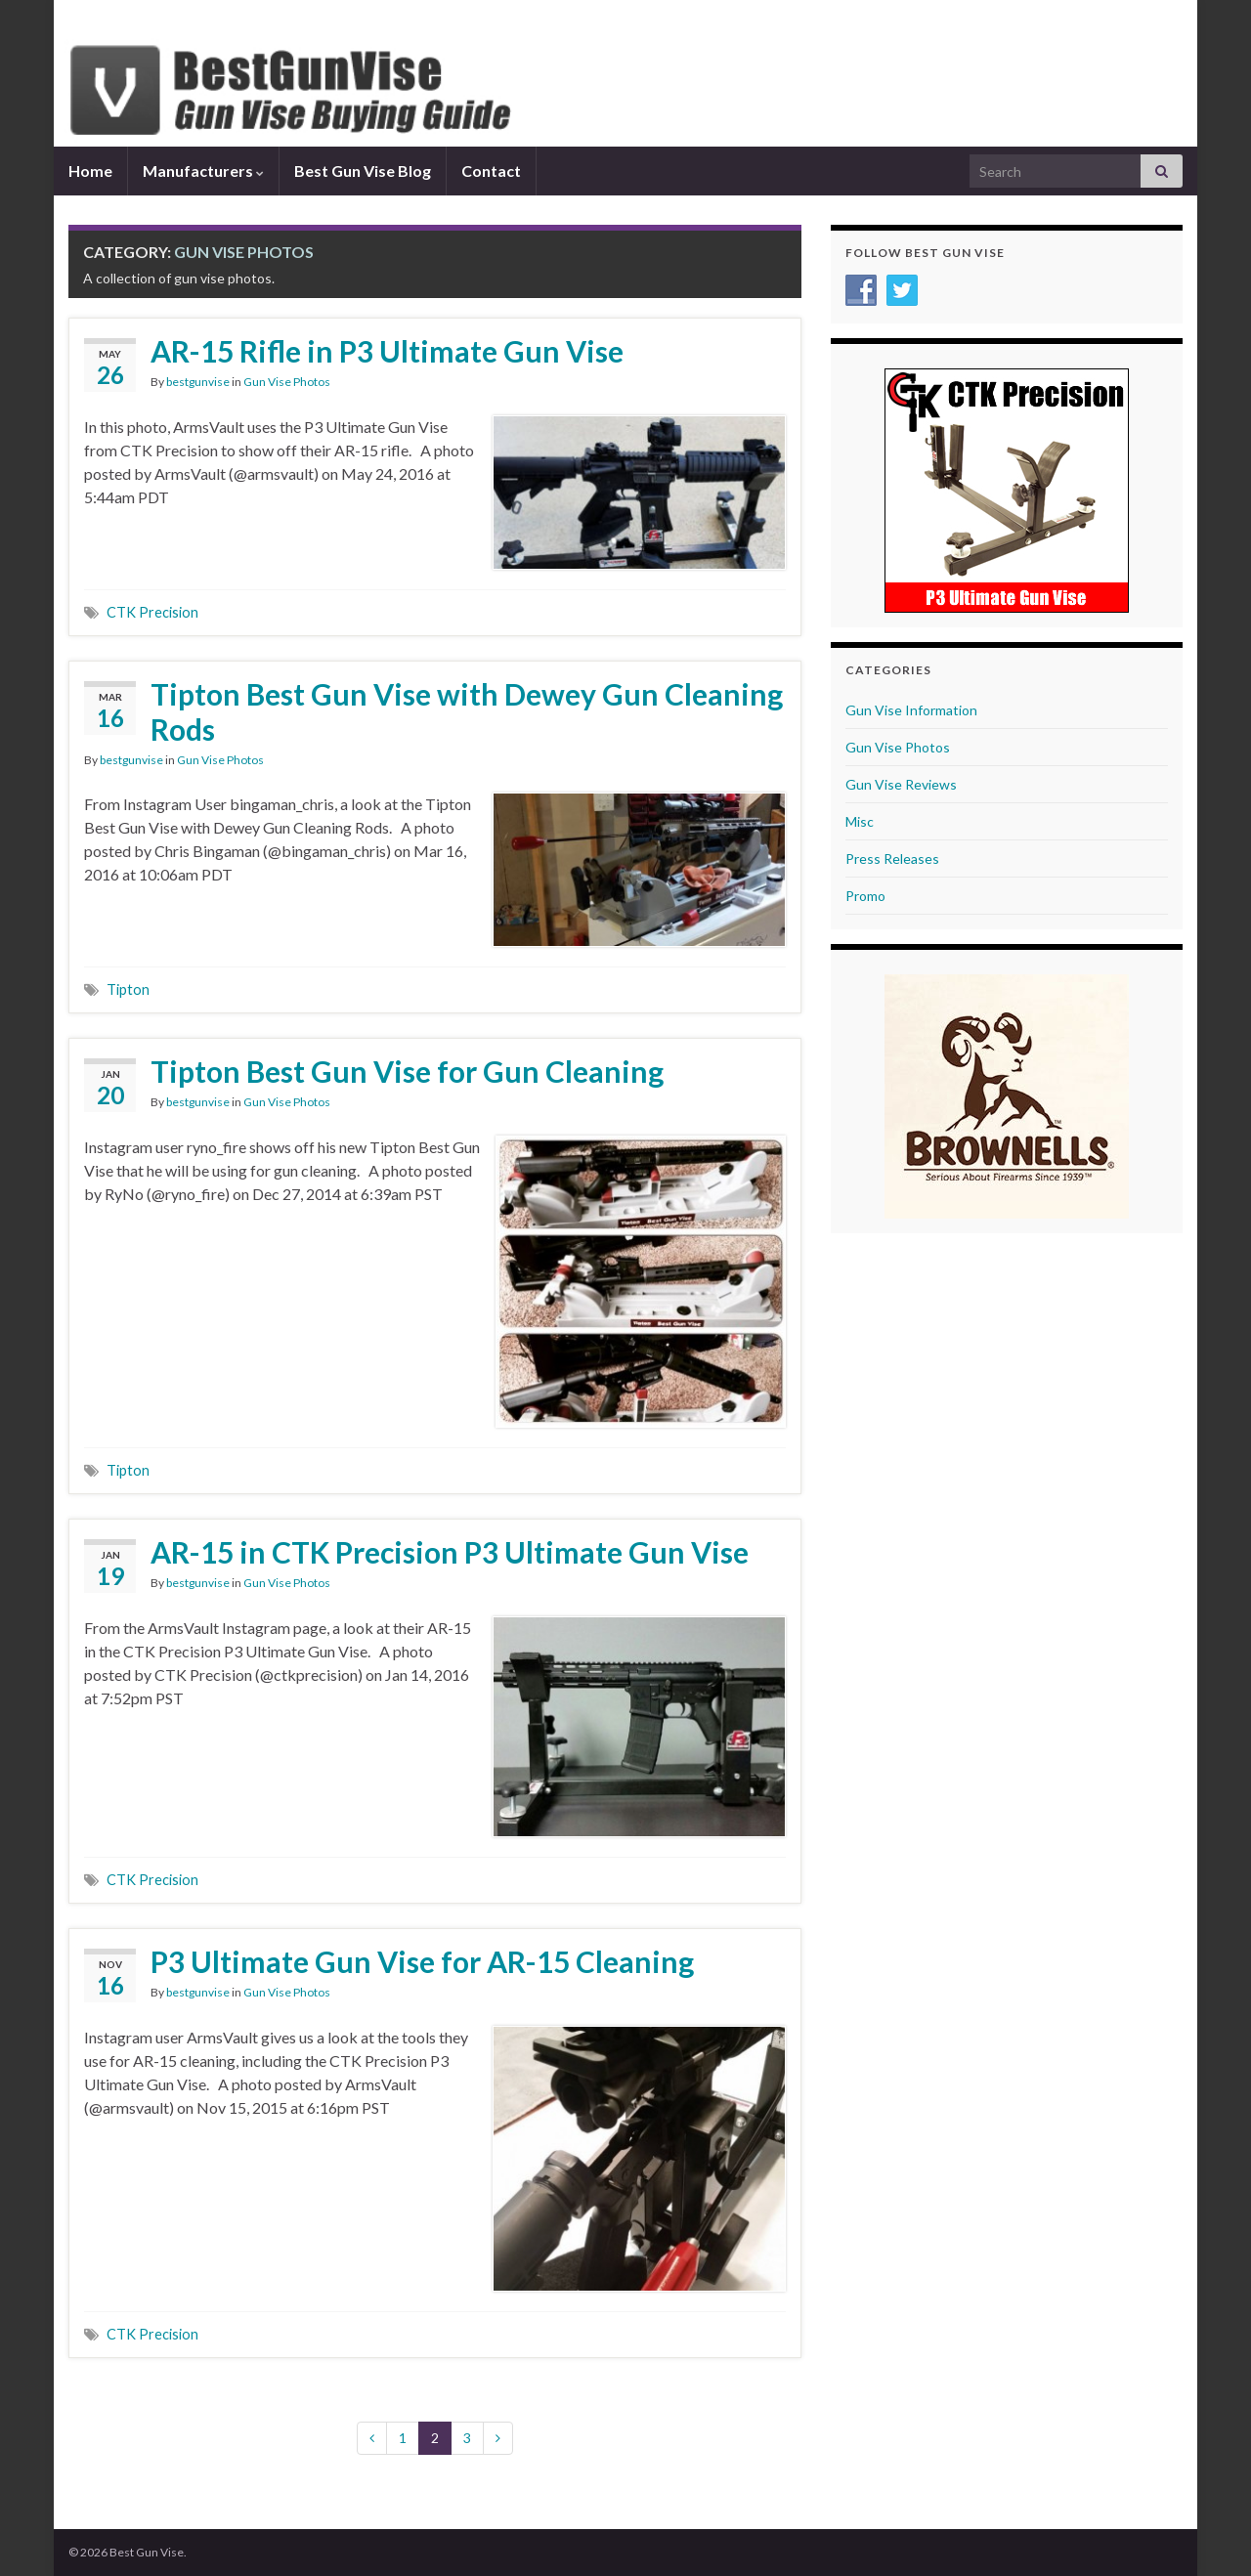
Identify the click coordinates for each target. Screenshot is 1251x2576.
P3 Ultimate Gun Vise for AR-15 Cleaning (422, 1961)
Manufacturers (203, 170)
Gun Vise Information (911, 710)
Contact (491, 170)
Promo (865, 895)
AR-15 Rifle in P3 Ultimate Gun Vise (387, 350)
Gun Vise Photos (286, 381)
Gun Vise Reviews (901, 784)
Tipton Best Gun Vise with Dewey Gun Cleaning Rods (467, 711)
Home (90, 170)
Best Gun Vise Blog (362, 170)
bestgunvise (198, 381)
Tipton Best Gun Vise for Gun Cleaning (407, 1071)
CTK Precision (152, 612)
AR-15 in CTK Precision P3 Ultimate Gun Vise (450, 1551)
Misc (859, 821)
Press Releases (892, 858)
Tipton (128, 989)
